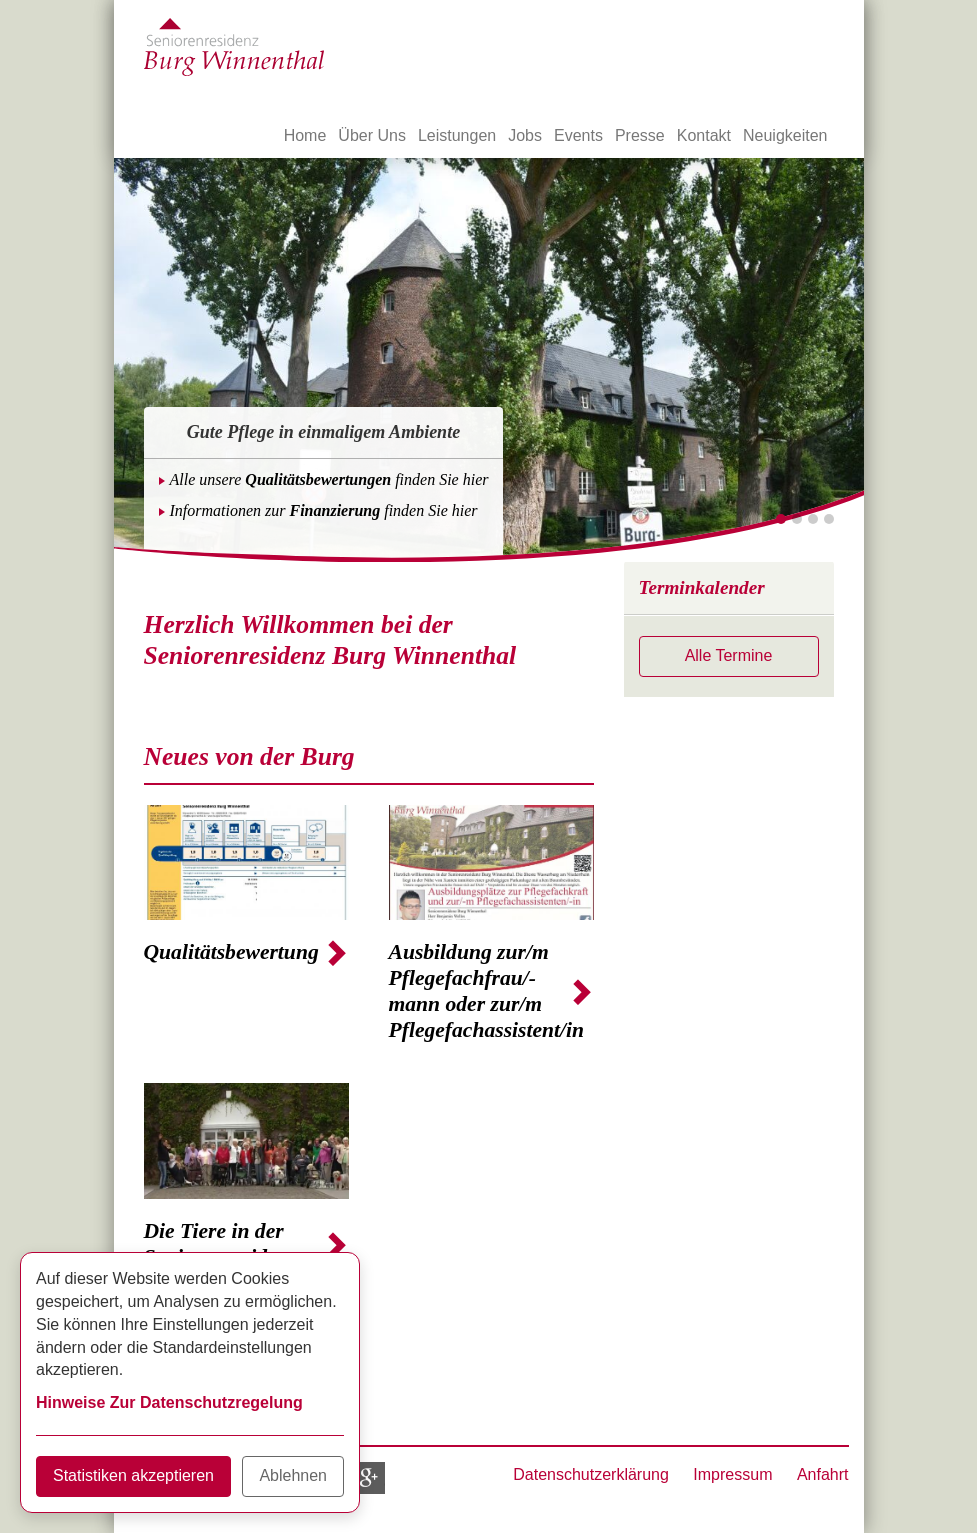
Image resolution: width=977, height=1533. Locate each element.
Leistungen (457, 135)
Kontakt (704, 135)
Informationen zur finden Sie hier (324, 510)
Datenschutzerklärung (591, 1474)
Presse (640, 135)
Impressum (732, 1474)
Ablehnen (293, 1475)
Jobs (525, 135)
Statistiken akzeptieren (133, 1475)
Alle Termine (729, 655)
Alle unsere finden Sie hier (329, 479)
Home (305, 135)
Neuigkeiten (785, 135)
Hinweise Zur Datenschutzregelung (169, 1402)
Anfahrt (823, 1474)
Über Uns (372, 135)
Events (578, 135)
